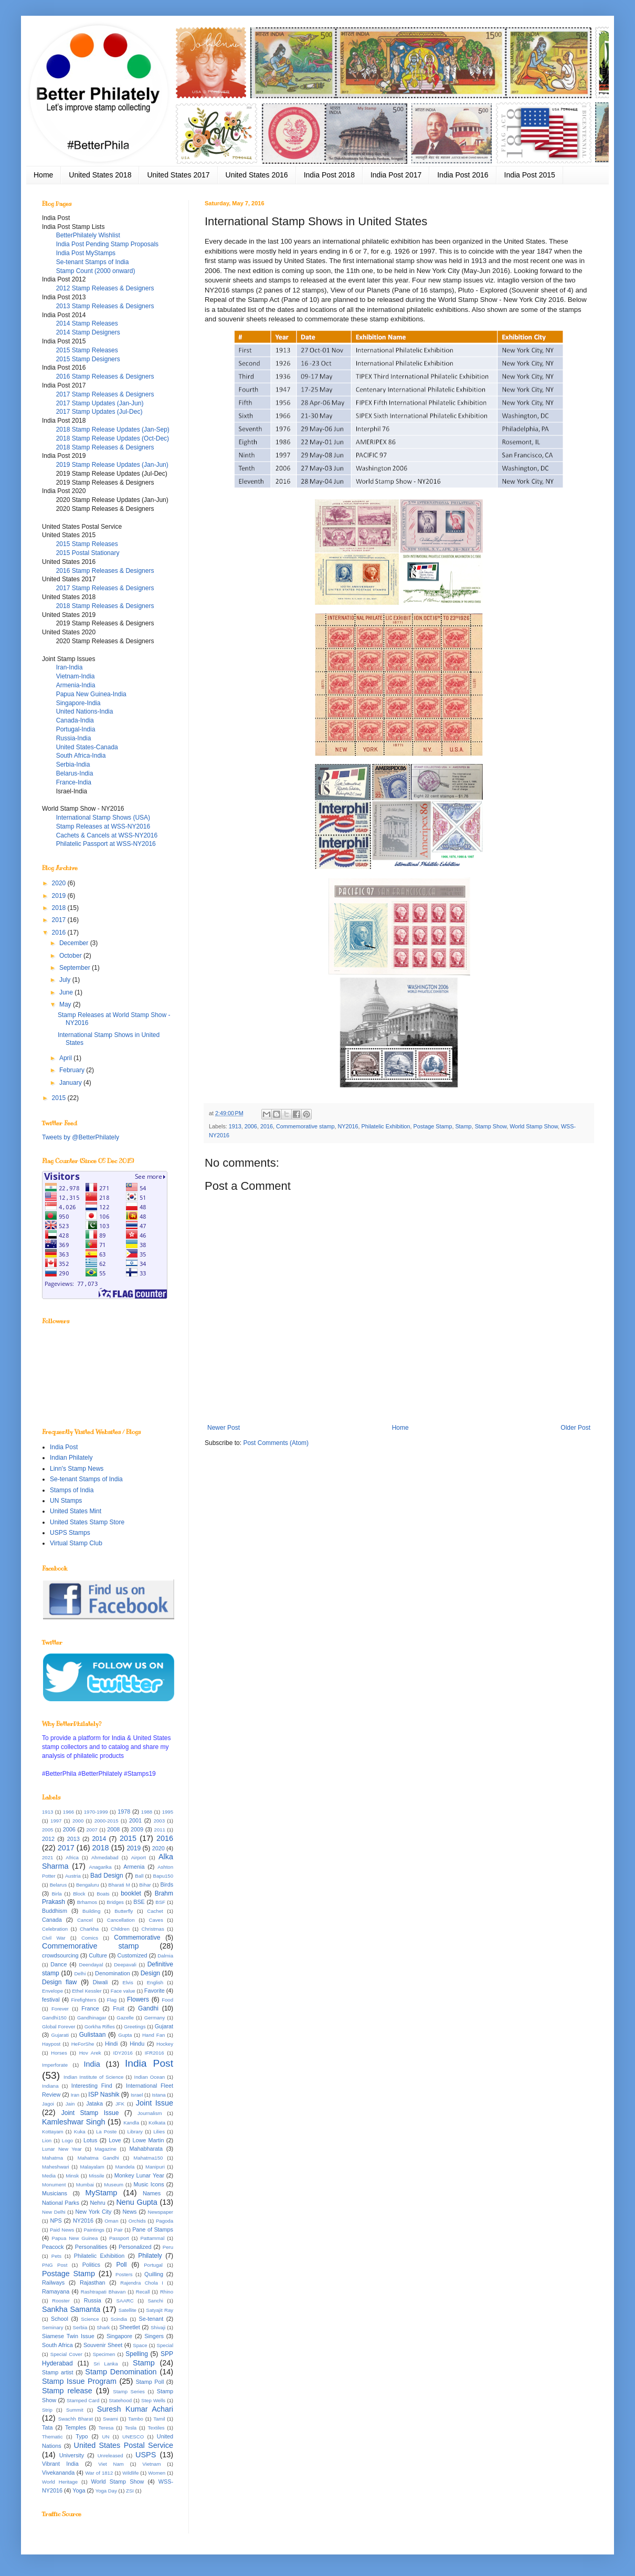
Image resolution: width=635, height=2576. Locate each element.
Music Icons (149, 2184)
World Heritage (60, 2482)
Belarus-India (74, 773)
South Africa (57, 2345)
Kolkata (157, 2122)
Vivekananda (58, 2472)
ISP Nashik (103, 2094)
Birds (166, 1884)
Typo (82, 2436)
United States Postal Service (123, 2445)
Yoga (78, 2490)
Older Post (575, 1427)
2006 (251, 1126)
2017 (60, 920)
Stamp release (67, 2390)
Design (150, 1973)
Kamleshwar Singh (73, 2122)
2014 (99, 1838)
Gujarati (60, 2035)
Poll (122, 2264)
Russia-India (73, 738)
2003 (159, 1821)
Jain (70, 2104)
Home (43, 175)
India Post (64, 1447)
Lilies (159, 2131)
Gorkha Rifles (99, 2026)
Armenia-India (76, 685)
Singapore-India (78, 703)
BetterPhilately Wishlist (88, 235)
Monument (54, 2184)
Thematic (52, 2436)
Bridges (115, 1902)
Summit (74, 2410)
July (65, 979)
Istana (158, 2095)
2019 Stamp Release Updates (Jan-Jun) (112, 464)
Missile (96, 2176)
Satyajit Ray (159, 2310)
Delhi (80, 1973)
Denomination (112, 1973)
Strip (47, 2410)
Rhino (166, 2292)
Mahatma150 (148, 2158)
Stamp (463, 1126)
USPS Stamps (70, 1532)
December (74, 943)
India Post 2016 (462, 175)
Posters (124, 2274)
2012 (48, 1839)
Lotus (90, 2140)
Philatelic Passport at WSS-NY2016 (106, 843)
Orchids (137, 2221)
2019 (60, 895)
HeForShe (82, 2044)
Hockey (164, 2044)
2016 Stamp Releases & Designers (105, 376)
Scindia (119, 2319)
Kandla (131, 2122)
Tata (47, 2427)
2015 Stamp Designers (88, 359)
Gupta (125, 2035)
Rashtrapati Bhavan (103, 2292)
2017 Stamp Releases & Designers (105, 394)
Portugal (153, 2265)
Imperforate (55, 2065)
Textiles (156, 2428)
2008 (113, 1829)
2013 (73, 1839)
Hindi (111, 2043)
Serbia (79, 2327)
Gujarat (164, 2026)
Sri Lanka (105, 2363)
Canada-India (75, 720)
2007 (91, 1829)
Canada (52, 1920)
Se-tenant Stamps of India (92, 262)
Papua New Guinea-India (91, 694)
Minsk (72, 2176)
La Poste (106, 2131)
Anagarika (100, 1867)
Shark (103, 2327)
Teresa (106, 2428)
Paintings (93, 2230)
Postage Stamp (433, 1126)
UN (105, 2436)
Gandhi (148, 2008)
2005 (47, 1829)
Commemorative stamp (305, 1126)
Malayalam (92, 2167)
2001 (135, 1820)
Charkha (89, 1929)
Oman (111, 2221)
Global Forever (58, 2026)
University (71, 2455)
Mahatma (52, 2158)
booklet (131, 1893)
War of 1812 (99, 2473)
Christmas (153, 1929)
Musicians (54, 2193)
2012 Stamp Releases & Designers (105, 288)
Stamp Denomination (120, 2372)
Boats (103, 1894)
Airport (138, 1857)
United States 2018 (100, 175)
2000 (77, 1821)
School (59, 2319)
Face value (123, 1991)
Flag (112, 2000)
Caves (156, 1920)
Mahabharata (146, 2148)
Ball (139, 1876)
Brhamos (87, 1902)
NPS (55, 2220)
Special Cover (66, 2354)
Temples (75, 2427)
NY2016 (348, 1126)
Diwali (100, 1982)
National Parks (60, 2203)
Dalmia (165, 1956)
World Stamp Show (534, 1126)
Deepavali (125, 1964)
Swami (110, 2419)
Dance (58, 1964)
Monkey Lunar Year (139, 2175)
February (72, 1070)
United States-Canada (87, 747)
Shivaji (158, 2327)
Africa (72, 1857)
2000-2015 (106, 1821)
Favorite (154, 1990)
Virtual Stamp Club (76, 1543)
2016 (266, 1126)
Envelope (52, 1991)
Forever (60, 2009)
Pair (118, 2230)
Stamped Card (83, 2400)
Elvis (128, 1982)
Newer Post (223, 1427)
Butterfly (123, 1911)
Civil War (54, 1938)
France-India (73, 782)
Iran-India (69, 667)
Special (165, 2345)
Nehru (97, 2203)
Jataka (94, 2103)
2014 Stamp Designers (88, 332)
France (90, 2008)
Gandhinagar (91, 2017)
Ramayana (55, 2291)
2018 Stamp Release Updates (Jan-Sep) (113, 429)
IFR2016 (154, 2053)
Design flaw (59, 1982)
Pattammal (152, 2238)
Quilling (153, 2274)
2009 (137, 1829)
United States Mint (75, 1511)
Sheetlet (129, 2327)
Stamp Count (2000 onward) (95, 271)
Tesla (130, 2428)
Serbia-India (73, 764)
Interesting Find (91, 2085)
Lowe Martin (148, 2140)
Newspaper (161, 2212)
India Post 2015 (529, 175)
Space (140, 2345)
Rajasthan (92, 2282)
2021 (47, 1857)
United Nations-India (84, 711)
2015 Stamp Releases (87, 350)
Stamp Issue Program (79, 2381)
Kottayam (53, 2131)
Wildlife (130, 2473)
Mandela (125, 2167)
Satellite (127, 2310)
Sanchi (155, 2300)
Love (115, 2140)
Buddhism (54, 1911)
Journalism (149, 2113)
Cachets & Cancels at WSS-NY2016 (106, 835)
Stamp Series (129, 2391)
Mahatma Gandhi (98, 2158)
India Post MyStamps (85, 253)
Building (91, 1911)
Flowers (138, 1999)
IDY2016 (123, 2053)
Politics (91, 2264)
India (92, 2064)
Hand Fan (153, 2035)
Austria (73, 1876)
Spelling (136, 2354)
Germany (154, 2017)
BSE (139, 1902)
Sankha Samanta (71, 2309)
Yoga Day (106, 2491)
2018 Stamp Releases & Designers (105, 447)
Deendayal (91, 1964)
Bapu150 (163, 1876)
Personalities (91, 2247)
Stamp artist (57, 2372)
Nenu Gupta (136, 2202)
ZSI (130, 2491)
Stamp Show (491, 1126)
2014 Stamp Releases (87, 323)
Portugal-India (76, 729)
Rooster (61, 2300)
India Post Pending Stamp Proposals (107, 244)
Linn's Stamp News (76, 1468)
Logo (67, 2140)
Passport (119, 2238)
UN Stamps (66, 1500)
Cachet (155, 1911)
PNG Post (54, 2265)
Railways (53, 2282)
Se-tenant (151, 2319)
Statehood (120, 2400)
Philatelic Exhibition (386, 1126)
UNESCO (133, 2436)
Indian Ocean (149, 2077)
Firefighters (84, 2000)
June (67, 992)
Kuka (80, 2131)
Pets (56, 2256)
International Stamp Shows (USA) (103, 817)
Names (152, 2193)
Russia (92, 2300)
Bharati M (119, 1885)
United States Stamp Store (87, 1522)
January (71, 1082)
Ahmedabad (105, 1857)
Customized (132, 1955)
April (66, 1058)
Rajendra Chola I (141, 2283)
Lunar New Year (62, 2149)
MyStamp (101, 2192)
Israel (137, 2095)
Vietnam (151, 2464)
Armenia (133, 1866)
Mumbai (85, 2184)
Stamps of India (71, 1490)
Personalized (135, 2247)
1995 (167, 1812)
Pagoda (164, 2221)
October (71, 955)
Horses (59, 2053)
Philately (150, 2255)
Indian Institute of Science (93, 2077)
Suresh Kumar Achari (135, 2409)
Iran (75, 2095)
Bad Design (106, 1875)
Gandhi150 (54, 2017)
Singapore (119, 2336)
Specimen (104, 2354)
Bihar (145, 1885)
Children (120, 1929)
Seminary (53, 2327)
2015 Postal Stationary (88, 553)
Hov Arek (90, 2053)
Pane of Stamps (152, 2229)
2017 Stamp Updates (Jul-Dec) (99, 411)
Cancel (85, 1920)
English (155, 1982)
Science (90, 2319)
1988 (146, 1812)
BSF (160, 1902)
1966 (68, 1812)
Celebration (55, 1929)
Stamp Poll (150, 2382)
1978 (124, 1811)
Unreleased (110, 2455)
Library (135, 2131)
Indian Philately (71, 1457)
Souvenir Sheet (102, 2345)
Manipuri (155, 2167)
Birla (56, 1894)
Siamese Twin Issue (68, 2336)
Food (167, 2000)
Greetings (135, 2026)
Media (49, 2176)
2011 (159, 1829)
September (75, 967)
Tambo (135, 2419)
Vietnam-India (75, 676)
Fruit (118, 2008)
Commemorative (137, 1937)
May (66, 1004)
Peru (168, 2247)
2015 (60, 1098)
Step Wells (153, 2400)
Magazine (105, 2149)
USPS (145, 2455)
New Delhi (54, 2212)
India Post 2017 (396, 175)
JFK (119, 2104)
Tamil (159, 2419)
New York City (93, 2211)
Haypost (51, 2044)
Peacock (53, 2247)
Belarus (58, 1885)
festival (51, 1999)
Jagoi (48, 2104)
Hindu (137, 2043)
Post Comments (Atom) (276, 1443)
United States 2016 (257, 175)
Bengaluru (87, 1885)
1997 (55, 1821)
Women (156, 2473)
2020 (60, 883)
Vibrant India (60, 2463)
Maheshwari (55, 2167)
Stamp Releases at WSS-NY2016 (103, 826)
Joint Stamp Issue (90, 2113)
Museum (113, 2184)
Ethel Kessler (87, 1991)
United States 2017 (178, 175)
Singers (154, 2336)
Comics (89, 1938)
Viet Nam (111, 2464)
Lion (46, 2140)
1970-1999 (96, 1812)
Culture (98, 1955)
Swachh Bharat (75, 2419)
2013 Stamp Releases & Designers (105, 306)
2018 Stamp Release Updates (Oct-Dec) (112, 438)
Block (79, 1894)
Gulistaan (92, 2034)
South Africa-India (81, 755)
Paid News (62, 2230)
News (130, 2211)
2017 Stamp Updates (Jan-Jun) (100, 403)
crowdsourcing (60, 1955)
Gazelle (125, 2017)
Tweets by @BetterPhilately (80, 1137)
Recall (143, 2292)
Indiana (50, 2086)
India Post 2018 (329, 175)
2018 (60, 908)
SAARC (125, 2300)
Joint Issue (154, 2103)
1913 (235, 1126)
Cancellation (121, 1920)
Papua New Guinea (75, 2238)
